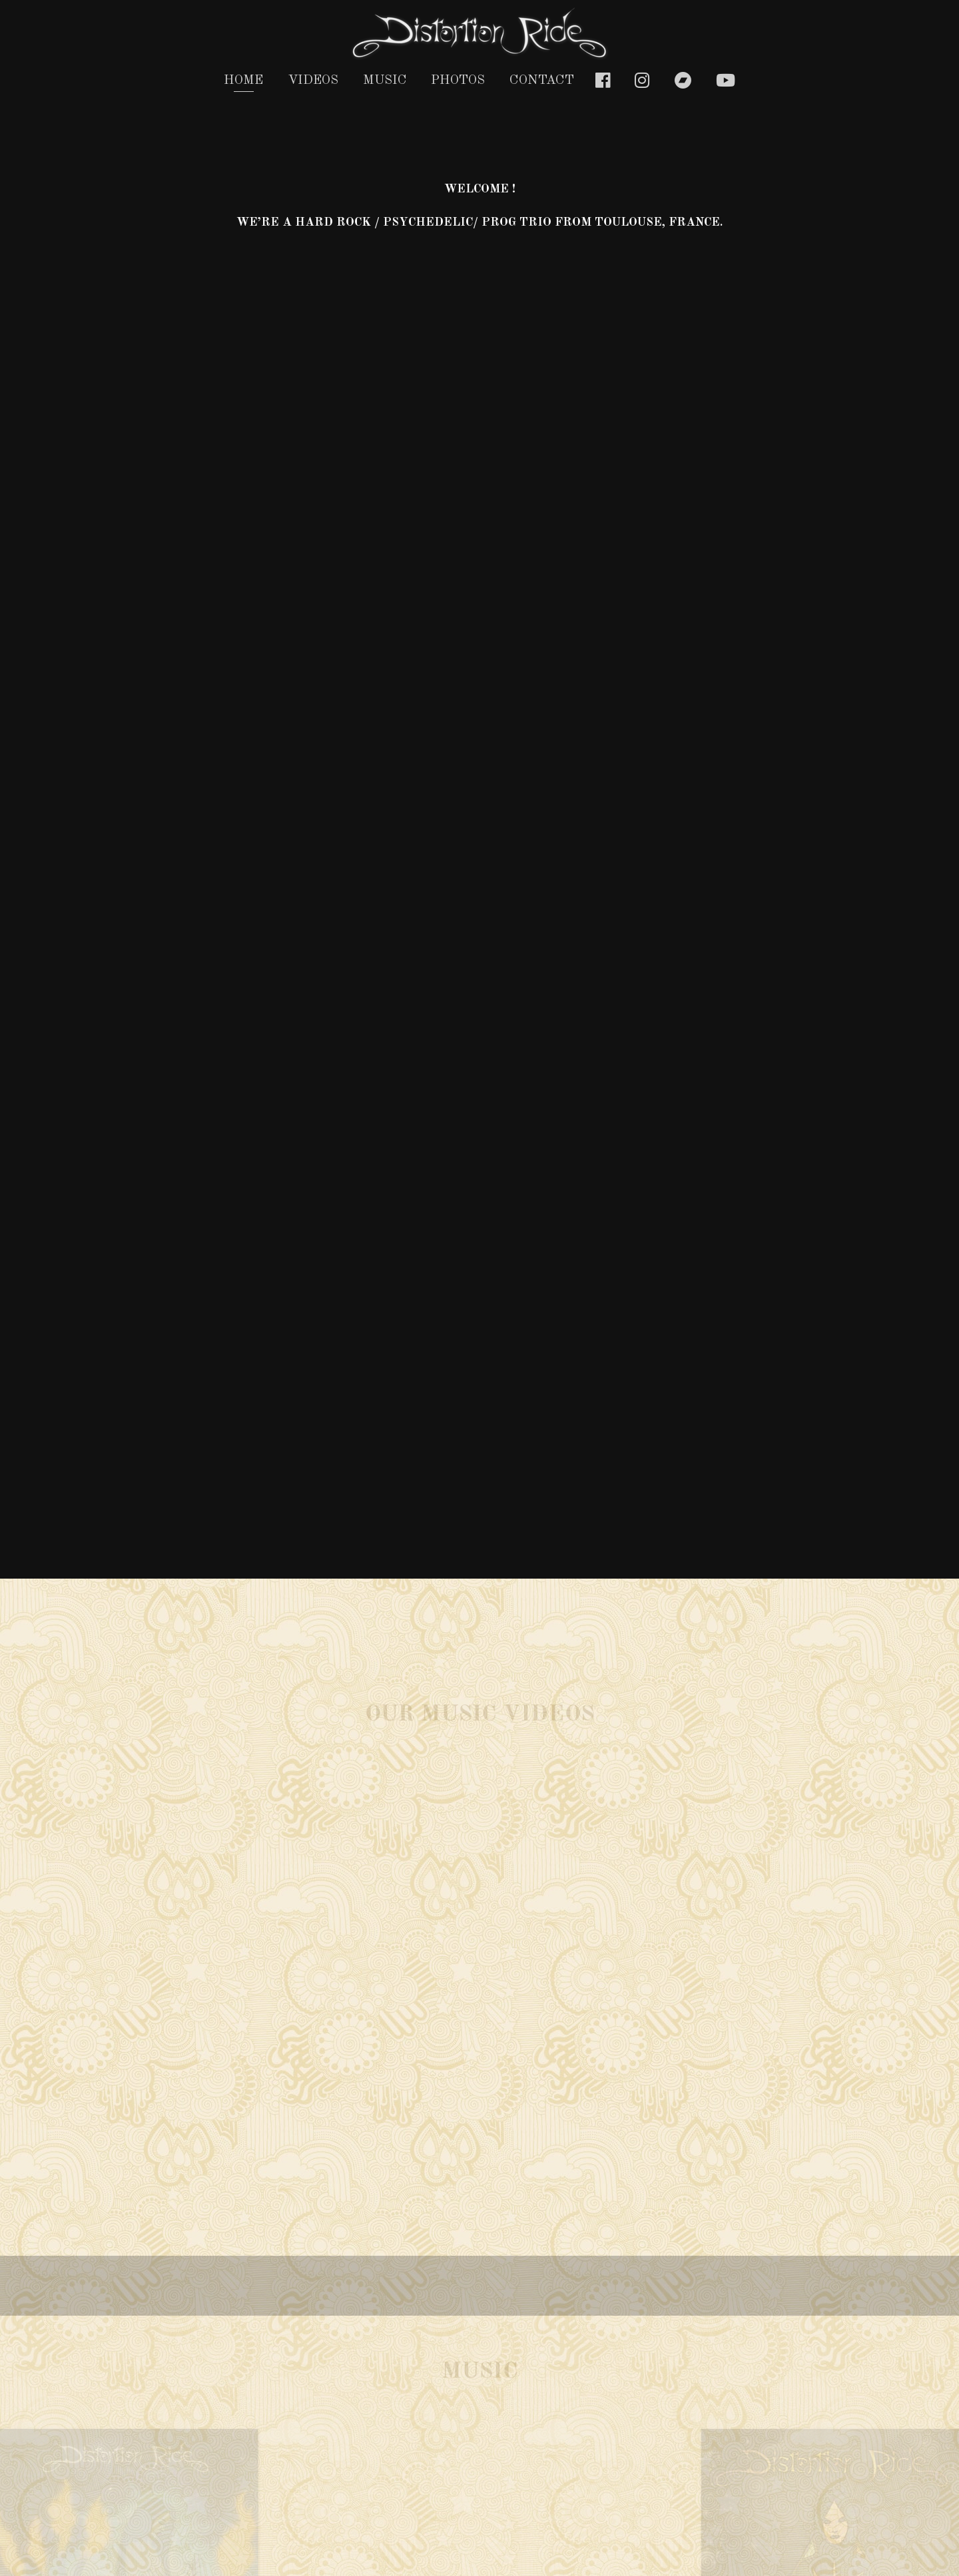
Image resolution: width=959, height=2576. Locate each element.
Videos (313, 80)
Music (385, 80)
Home (243, 80)
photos (458, 80)
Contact (541, 80)
